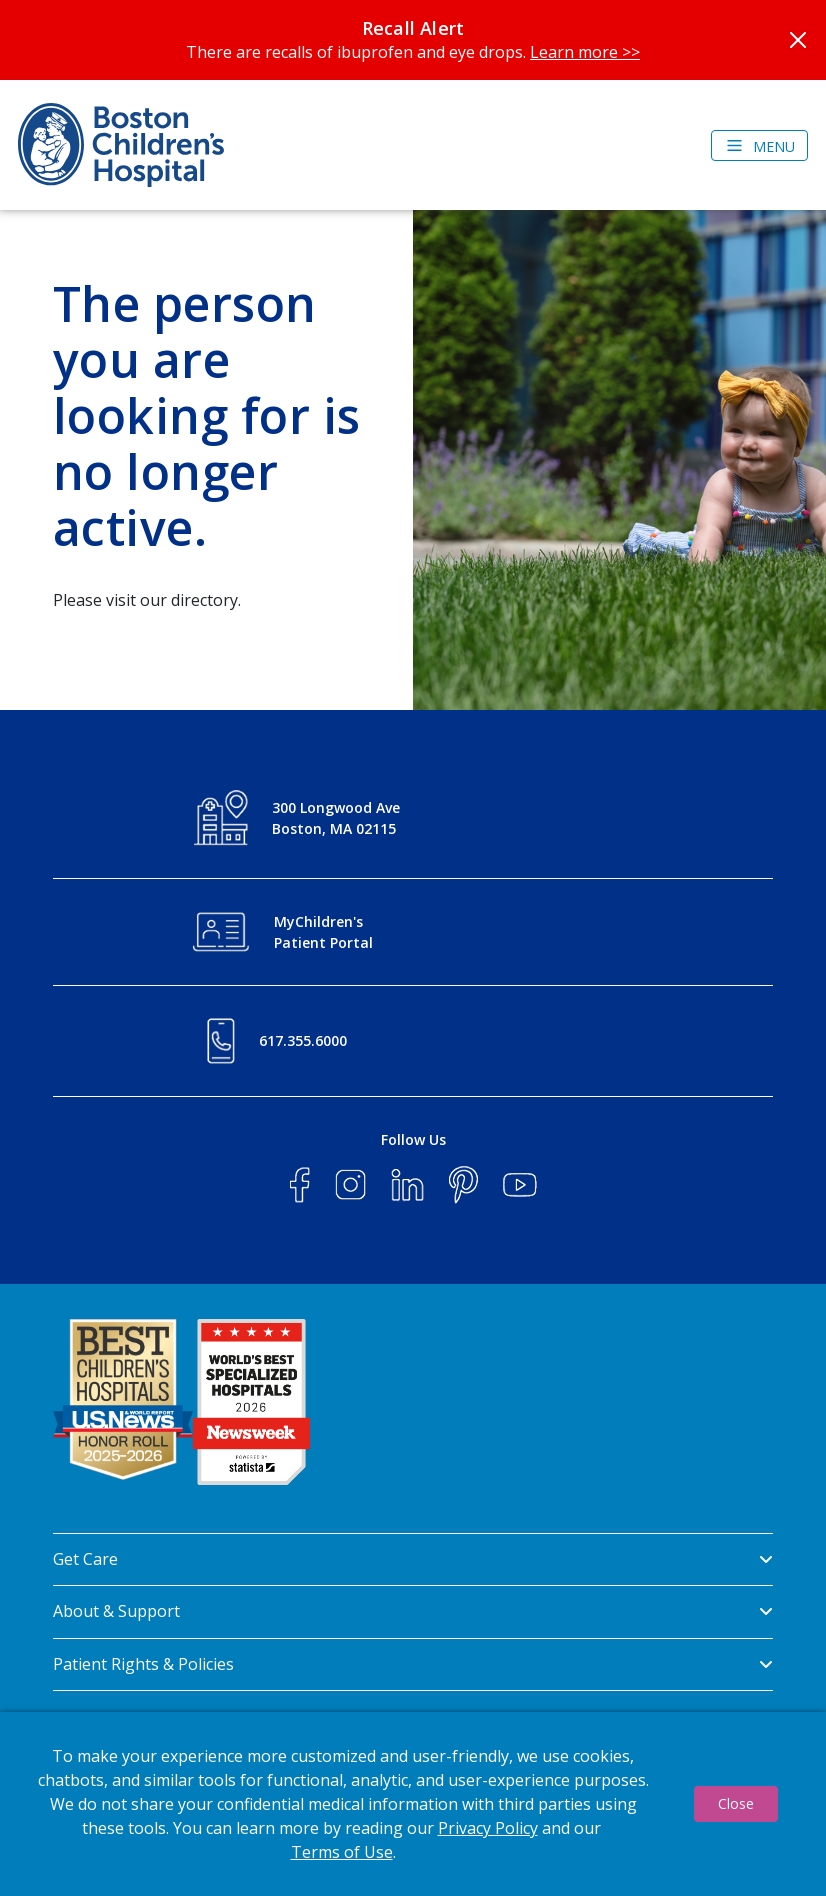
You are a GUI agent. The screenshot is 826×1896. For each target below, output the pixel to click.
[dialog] (413, 1804)
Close (736, 1803)
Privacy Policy (488, 1828)
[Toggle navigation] (759, 145)
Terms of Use (342, 1852)
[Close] (798, 40)
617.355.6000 (303, 1040)
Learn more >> (585, 52)
